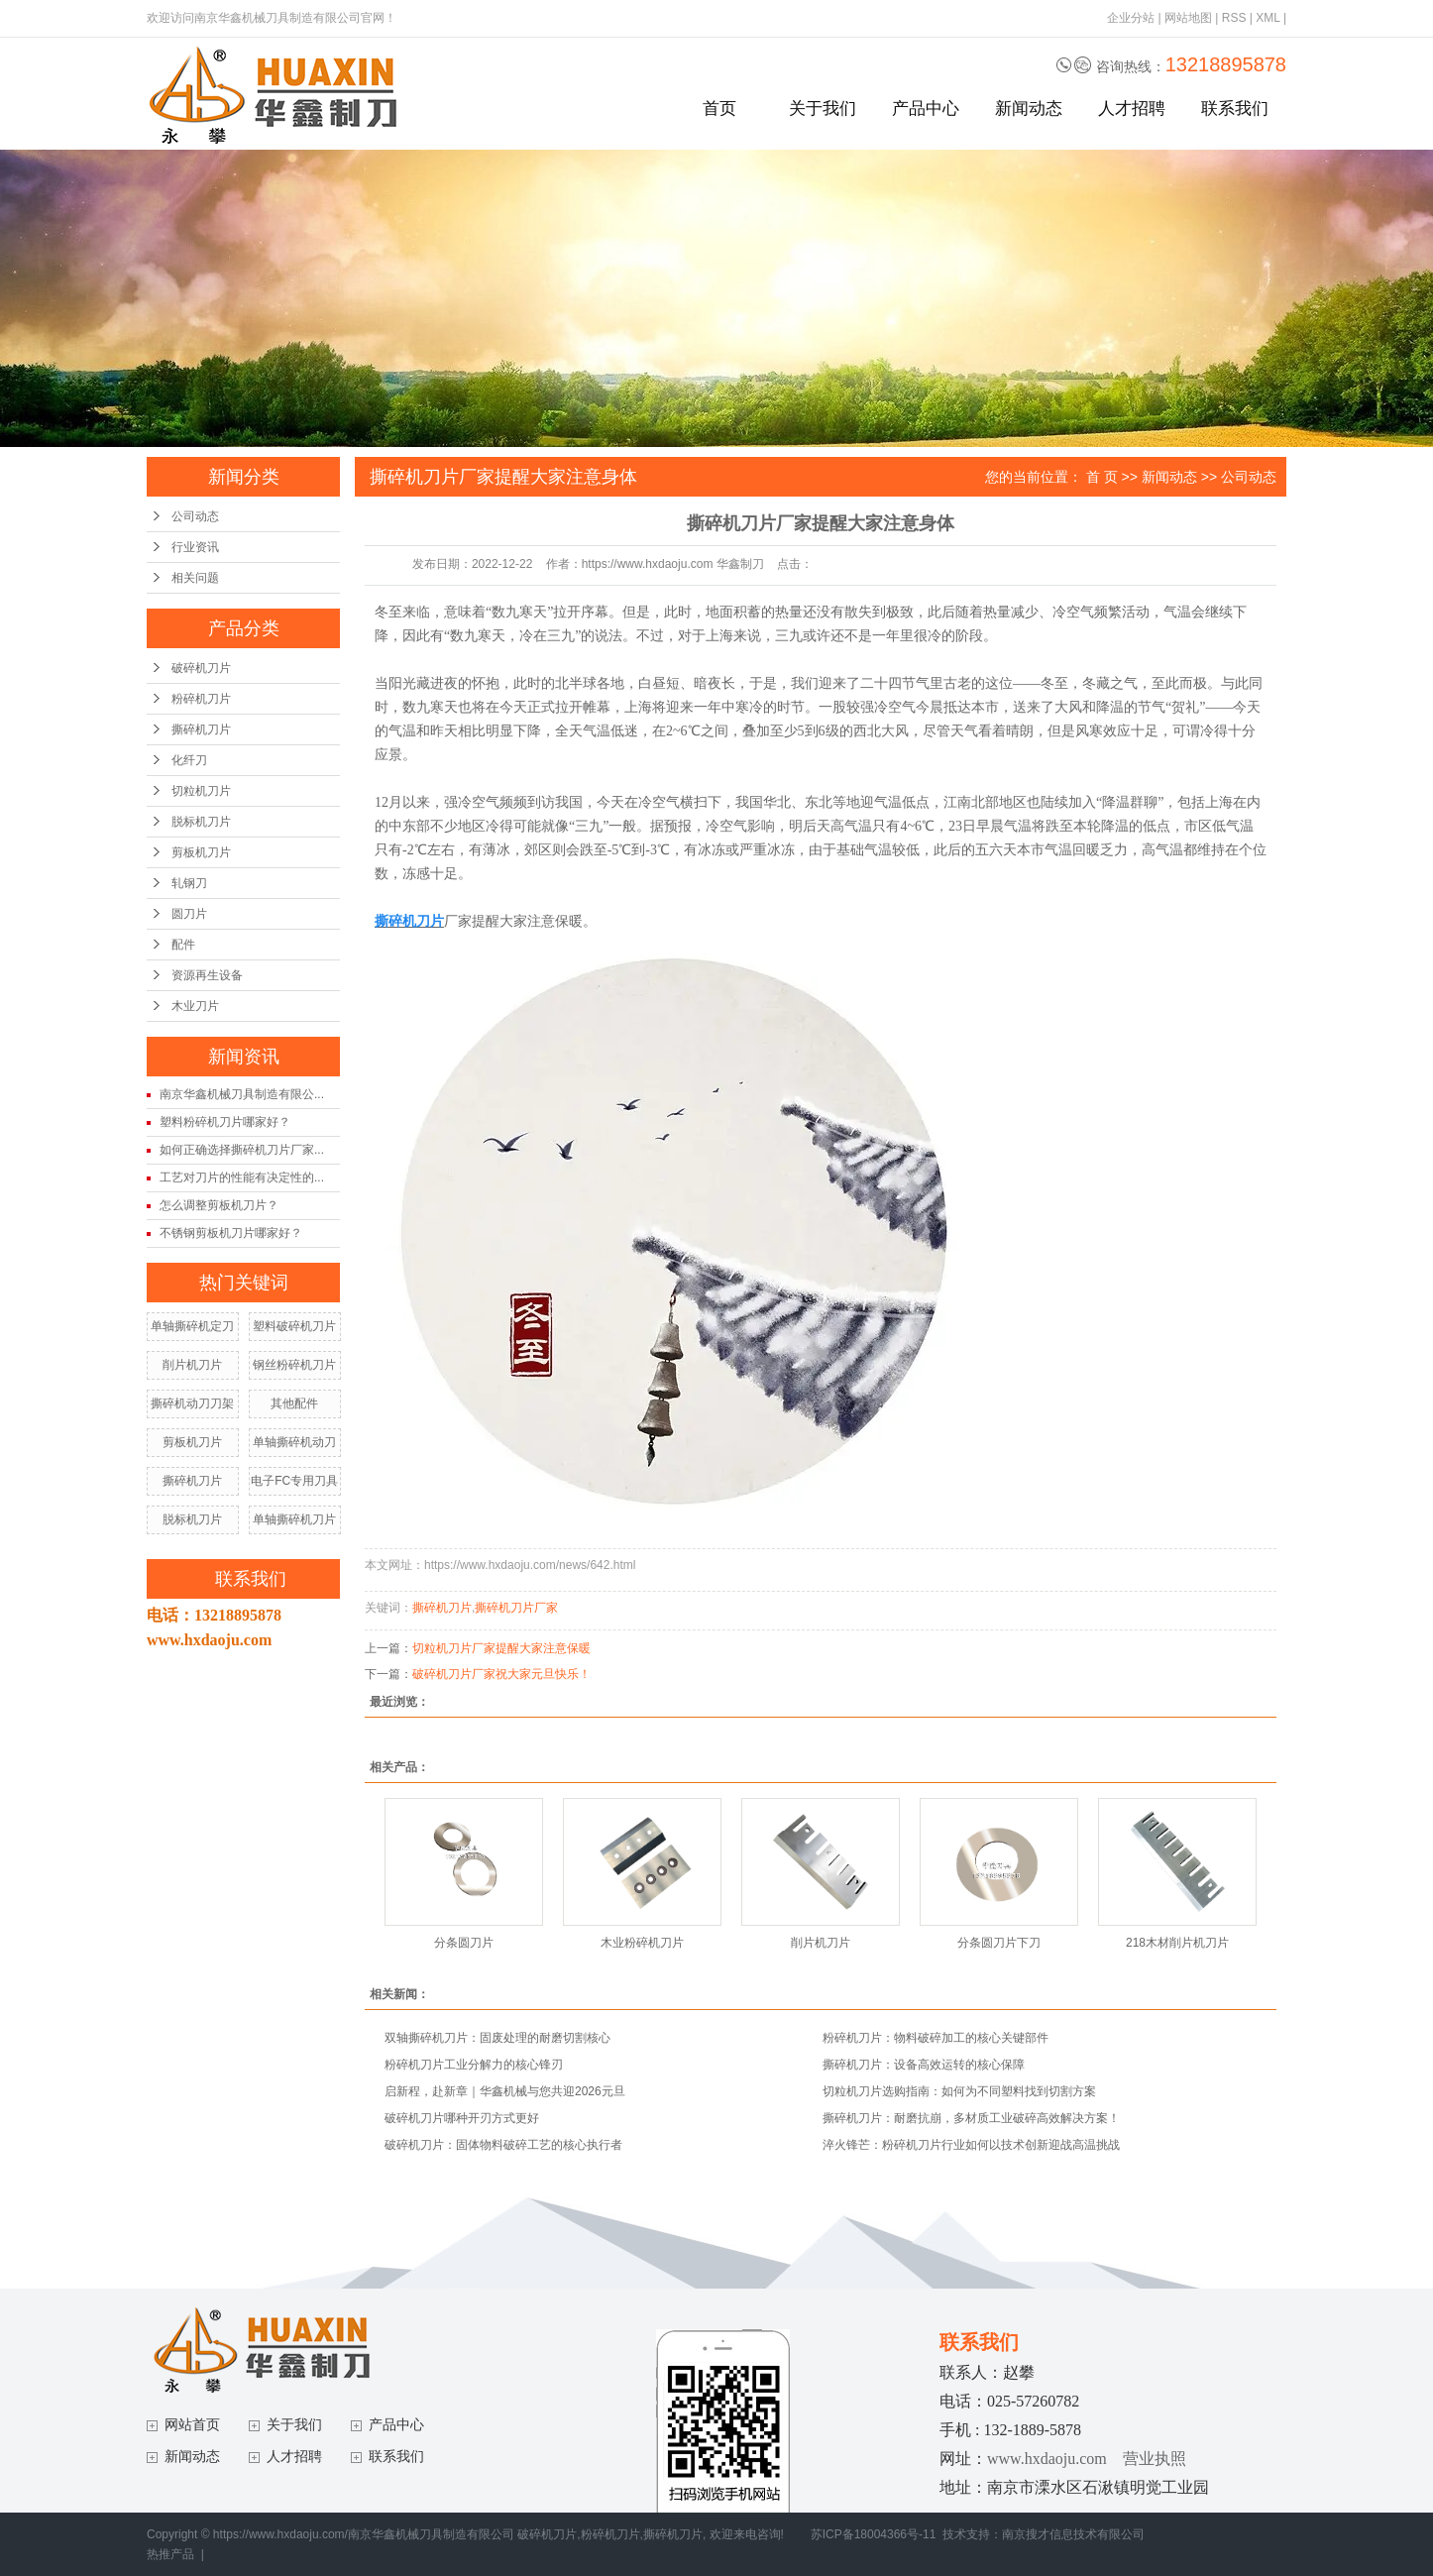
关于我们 (822, 108)
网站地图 (1188, 18)
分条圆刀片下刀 (999, 1943)
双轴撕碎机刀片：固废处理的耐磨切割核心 (497, 2038)
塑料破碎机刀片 (294, 1326)
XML (1267, 18)
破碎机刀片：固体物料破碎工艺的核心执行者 (503, 2145)
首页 (719, 108)
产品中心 (925, 108)
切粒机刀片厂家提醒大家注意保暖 (501, 1648)
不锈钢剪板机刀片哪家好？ (231, 1233)
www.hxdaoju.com (1047, 2458)
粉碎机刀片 (201, 699)
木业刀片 (195, 1006)
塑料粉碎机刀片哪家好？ (225, 1122)
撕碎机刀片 (201, 729)
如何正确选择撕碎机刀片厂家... (242, 1150)
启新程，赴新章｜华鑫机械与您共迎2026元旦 (505, 2091)
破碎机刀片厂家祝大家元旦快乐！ (501, 1674)
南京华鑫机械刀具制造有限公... (242, 1094)
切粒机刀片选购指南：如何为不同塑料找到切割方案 (959, 2091)
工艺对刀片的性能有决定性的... (242, 1177)
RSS (1234, 18)
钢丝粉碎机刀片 (294, 1365)
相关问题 (195, 578)
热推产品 (170, 2554)
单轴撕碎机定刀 (192, 1326)
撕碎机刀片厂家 (516, 1608)
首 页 (1102, 477)
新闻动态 (1028, 108)
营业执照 (1154, 2458)
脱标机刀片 (201, 822)
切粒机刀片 (201, 791)
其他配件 (294, 1403)
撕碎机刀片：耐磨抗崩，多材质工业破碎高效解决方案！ (971, 2118)
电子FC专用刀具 (294, 1481)
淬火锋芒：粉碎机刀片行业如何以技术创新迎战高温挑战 (971, 2145)
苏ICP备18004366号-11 (874, 2534)
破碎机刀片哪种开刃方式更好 (462, 2118)
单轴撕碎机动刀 (294, 1442)
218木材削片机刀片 (1177, 1943)
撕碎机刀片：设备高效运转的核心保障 (924, 2065)
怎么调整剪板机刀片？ (219, 1205)
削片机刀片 (192, 1365)
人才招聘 (1131, 108)
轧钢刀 (189, 883)
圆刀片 (189, 914)
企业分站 (1131, 18)
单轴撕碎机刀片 (294, 1519)
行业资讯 (195, 547)
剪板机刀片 (201, 852)
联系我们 (1234, 108)
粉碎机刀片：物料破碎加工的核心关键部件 (935, 2038)
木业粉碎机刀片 (642, 1943)
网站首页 (192, 2424)
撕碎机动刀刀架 (192, 1403)
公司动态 (195, 516)
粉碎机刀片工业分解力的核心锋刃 (474, 2065)
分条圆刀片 (464, 1943)
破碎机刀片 (201, 668)
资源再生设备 (207, 975)
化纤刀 (189, 760)
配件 (183, 945)
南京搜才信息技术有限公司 (1073, 2534)
